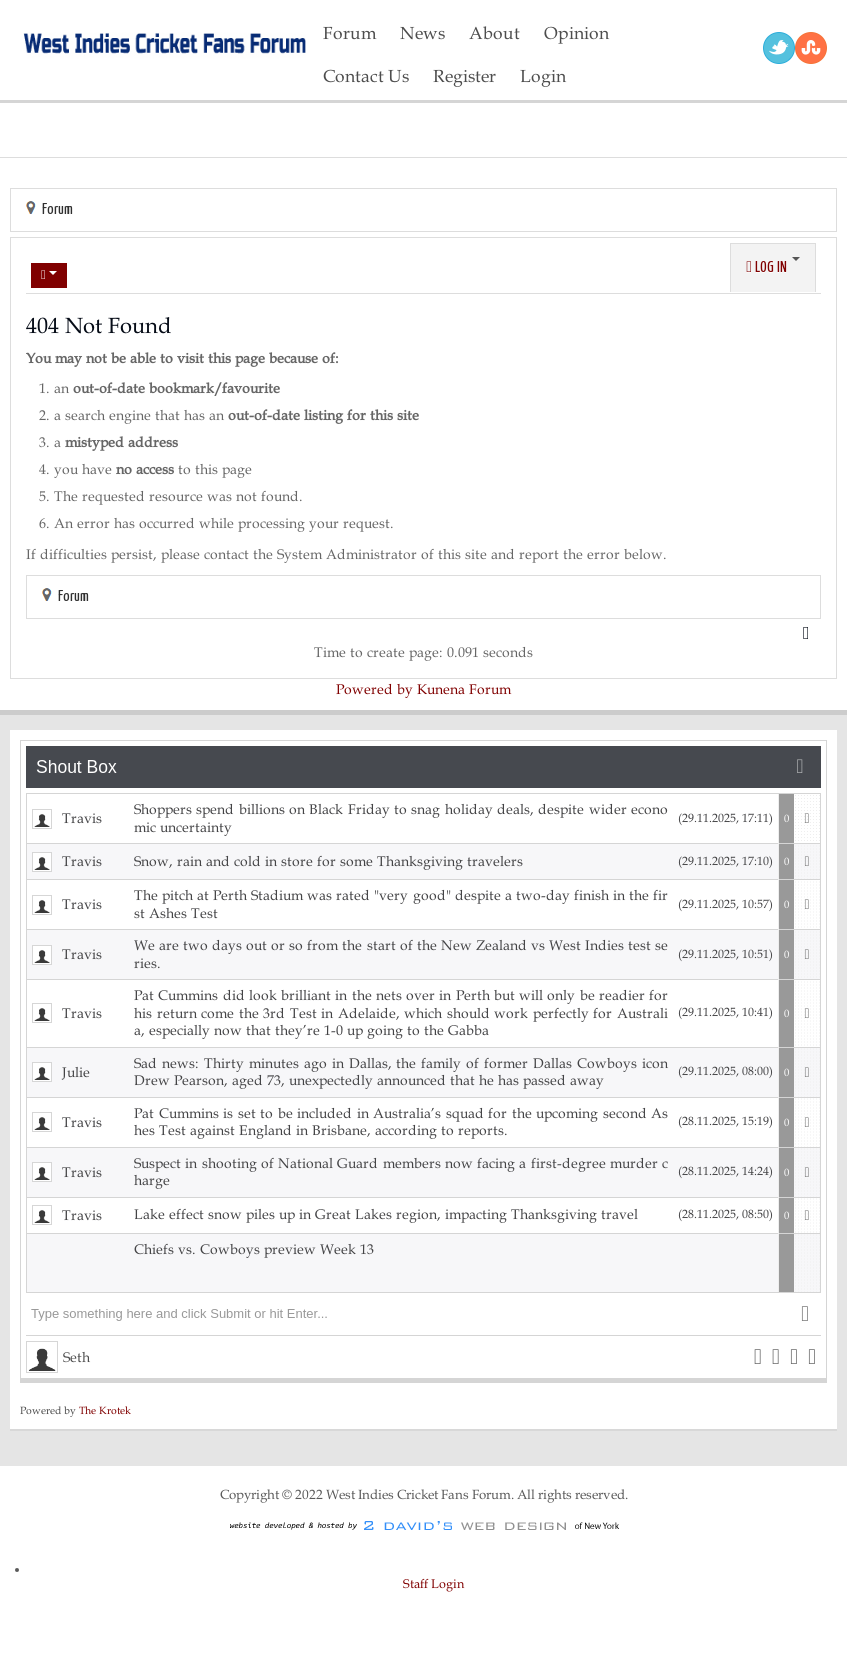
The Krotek (105, 1410)
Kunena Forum (464, 689)
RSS (811, 48)
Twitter (779, 48)
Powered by (374, 689)
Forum (57, 209)
